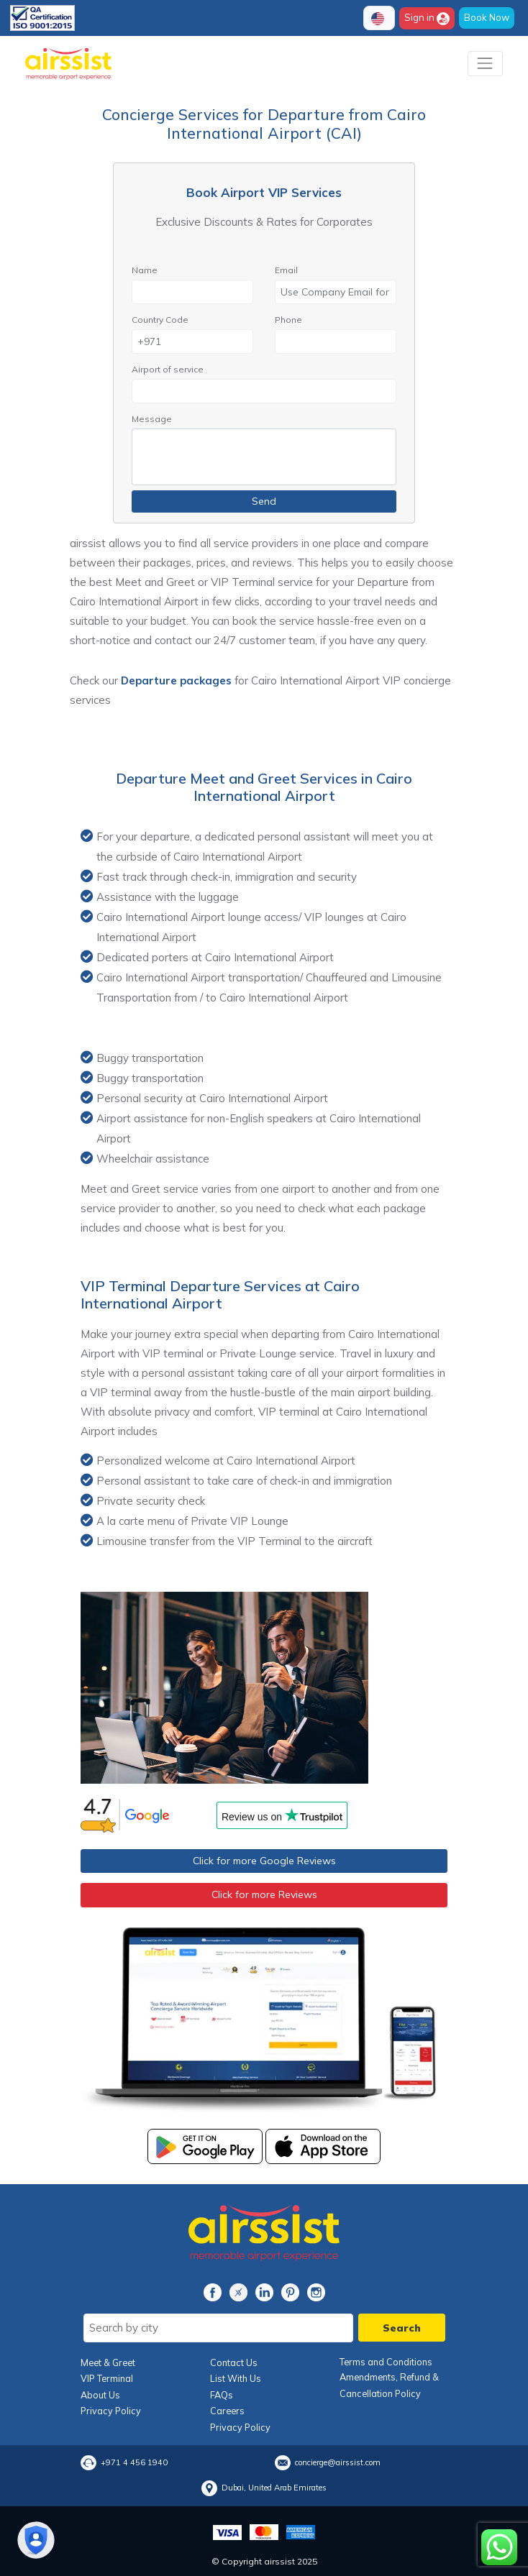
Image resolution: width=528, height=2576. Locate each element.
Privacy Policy (111, 2410)
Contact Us (234, 2362)
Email (286, 270)
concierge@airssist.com (338, 2462)
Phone (288, 319)
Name (145, 270)
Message (152, 418)
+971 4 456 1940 (134, 2462)
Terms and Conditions (386, 2362)
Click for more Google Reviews (264, 1860)
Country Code (160, 319)
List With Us (235, 2378)
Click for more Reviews (264, 1894)
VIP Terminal (107, 2378)
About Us (100, 2395)
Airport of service (168, 369)
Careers (227, 2410)
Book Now (486, 17)
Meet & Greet (108, 2362)
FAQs (221, 2395)
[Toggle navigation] (485, 63)
